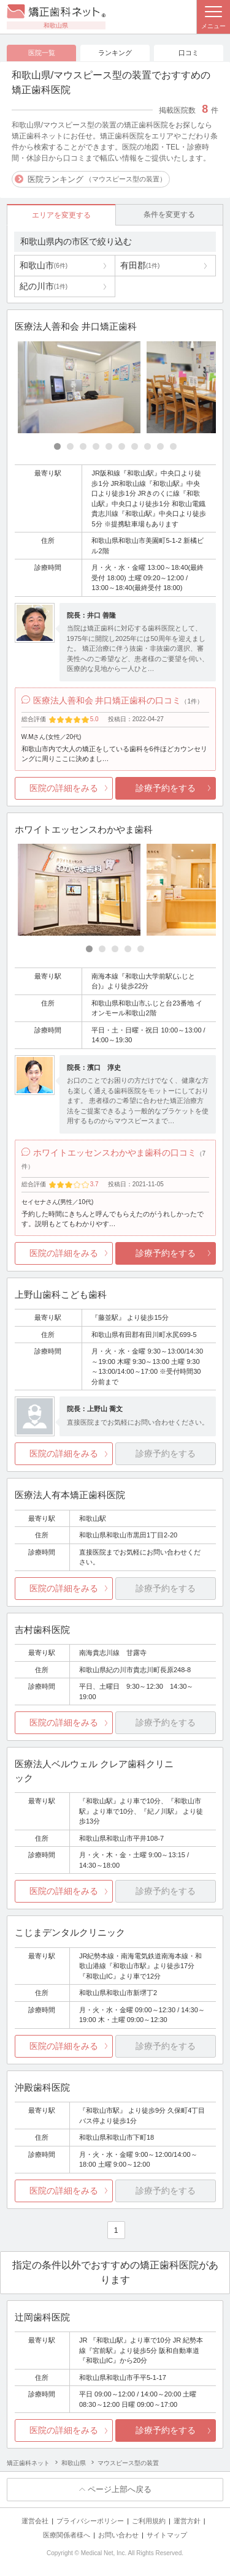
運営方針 (187, 2521)
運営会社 (34, 2521)
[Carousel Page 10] (173, 446)
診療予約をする (166, 788)
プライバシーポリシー (90, 2521)
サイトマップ (167, 2535)
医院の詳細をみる (63, 788)
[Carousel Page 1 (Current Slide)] (57, 446)
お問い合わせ (118, 2535)
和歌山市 (43, 265)
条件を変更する (169, 214)
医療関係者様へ (66, 2535)
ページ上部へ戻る (119, 2489)
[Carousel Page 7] (134, 446)
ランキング (115, 52)
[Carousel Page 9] (160, 446)
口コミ (188, 52)
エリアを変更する (61, 215)
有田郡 (139, 265)
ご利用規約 (149, 2521)
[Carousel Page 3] (83, 446)
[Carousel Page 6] (121, 446)
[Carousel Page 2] (70, 446)
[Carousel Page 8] (147, 446)
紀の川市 (43, 286)
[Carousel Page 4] (96, 446)
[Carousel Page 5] (108, 446)
